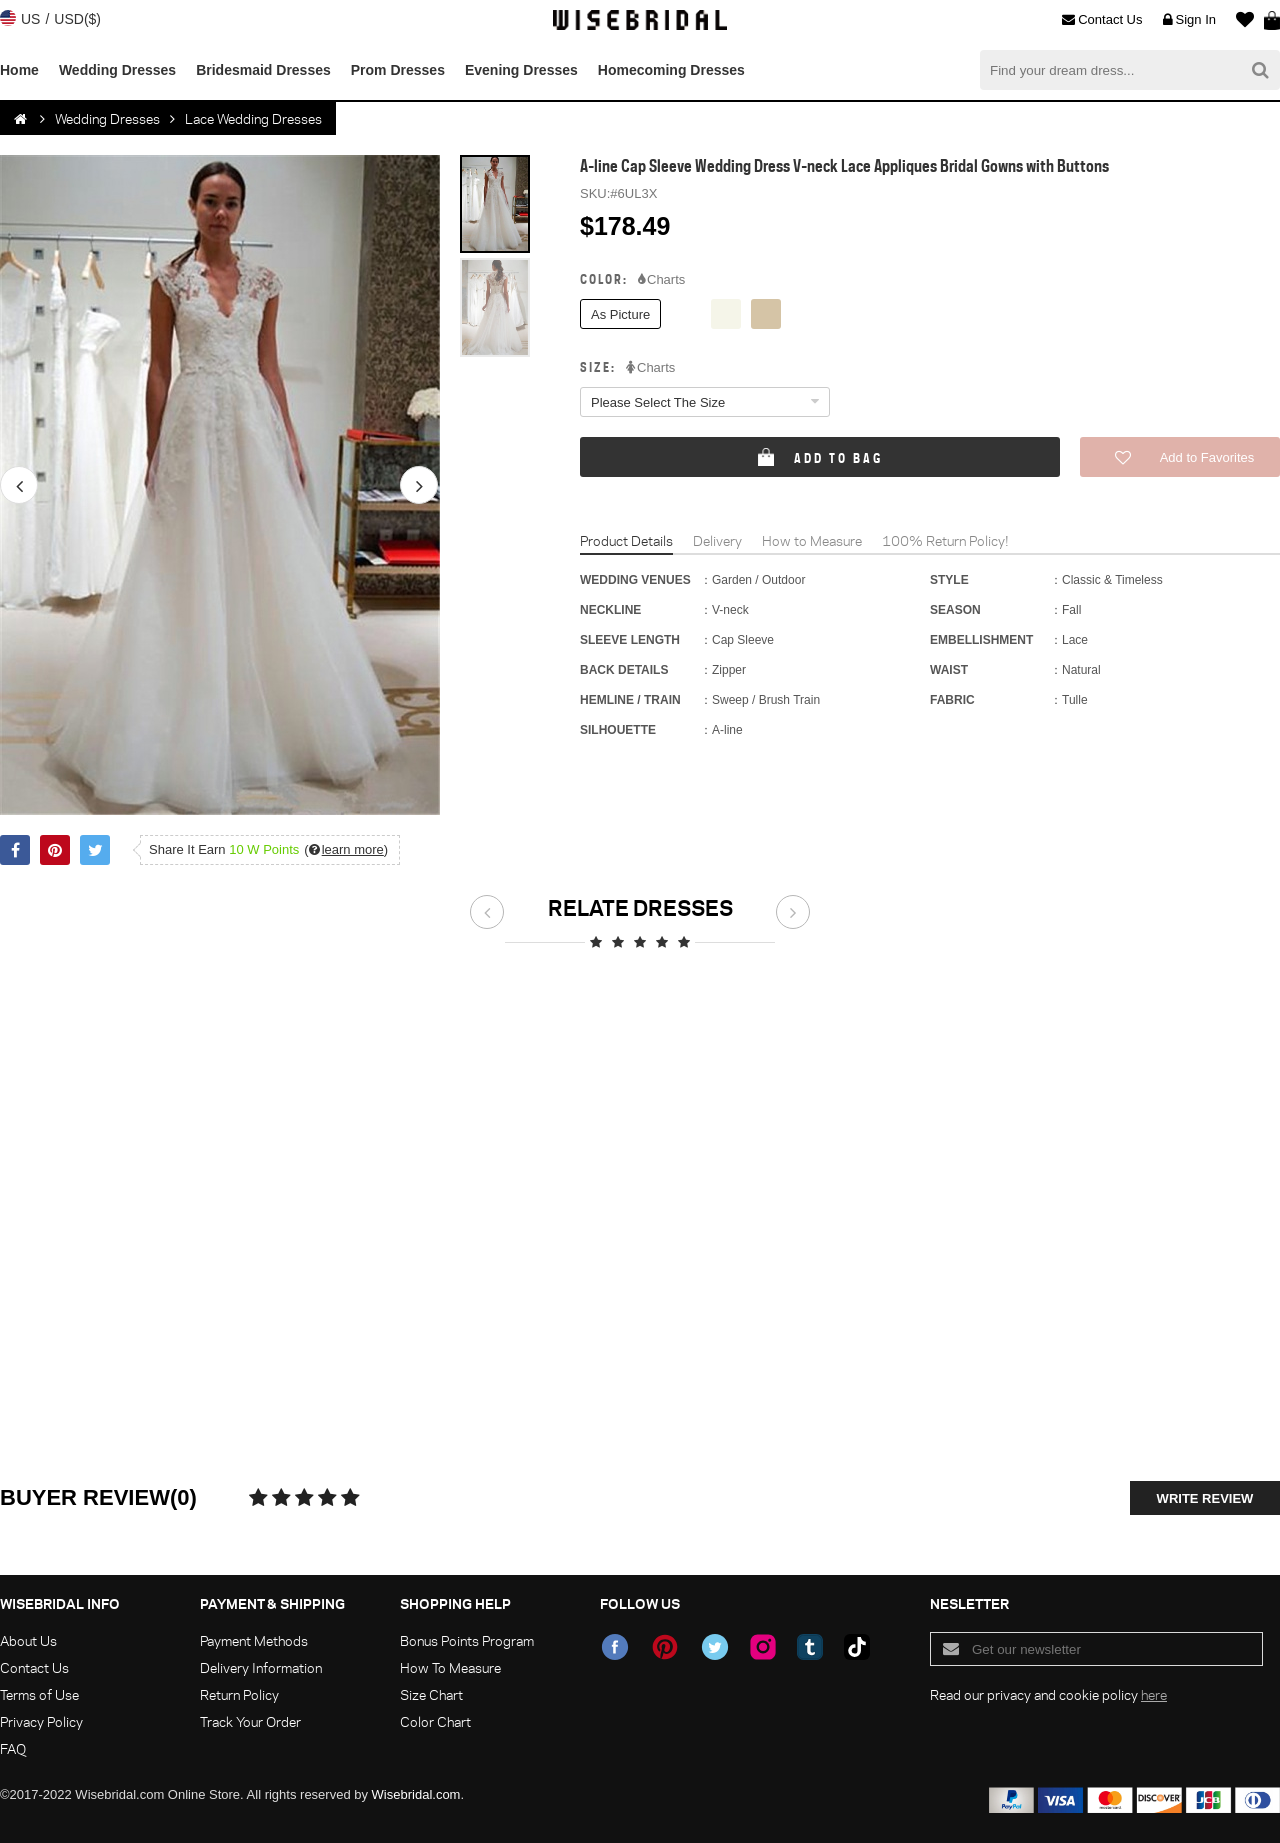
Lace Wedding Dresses (253, 118)
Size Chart (431, 1694)
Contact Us (1102, 20)
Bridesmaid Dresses (263, 70)
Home (19, 70)
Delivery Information (261, 1667)
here (1154, 1694)
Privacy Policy (41, 1721)
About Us (28, 1640)
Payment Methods (254, 1640)
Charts (661, 280)
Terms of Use (39, 1694)
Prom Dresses (398, 70)
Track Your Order (250, 1721)
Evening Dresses (521, 70)
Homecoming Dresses (671, 70)
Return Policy (239, 1694)
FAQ (13, 1748)
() (346, 849)
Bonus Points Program (467, 1640)
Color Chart (435, 1721)
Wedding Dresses (117, 70)
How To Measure (450, 1667)
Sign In (1189, 20)
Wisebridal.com (416, 1794)
